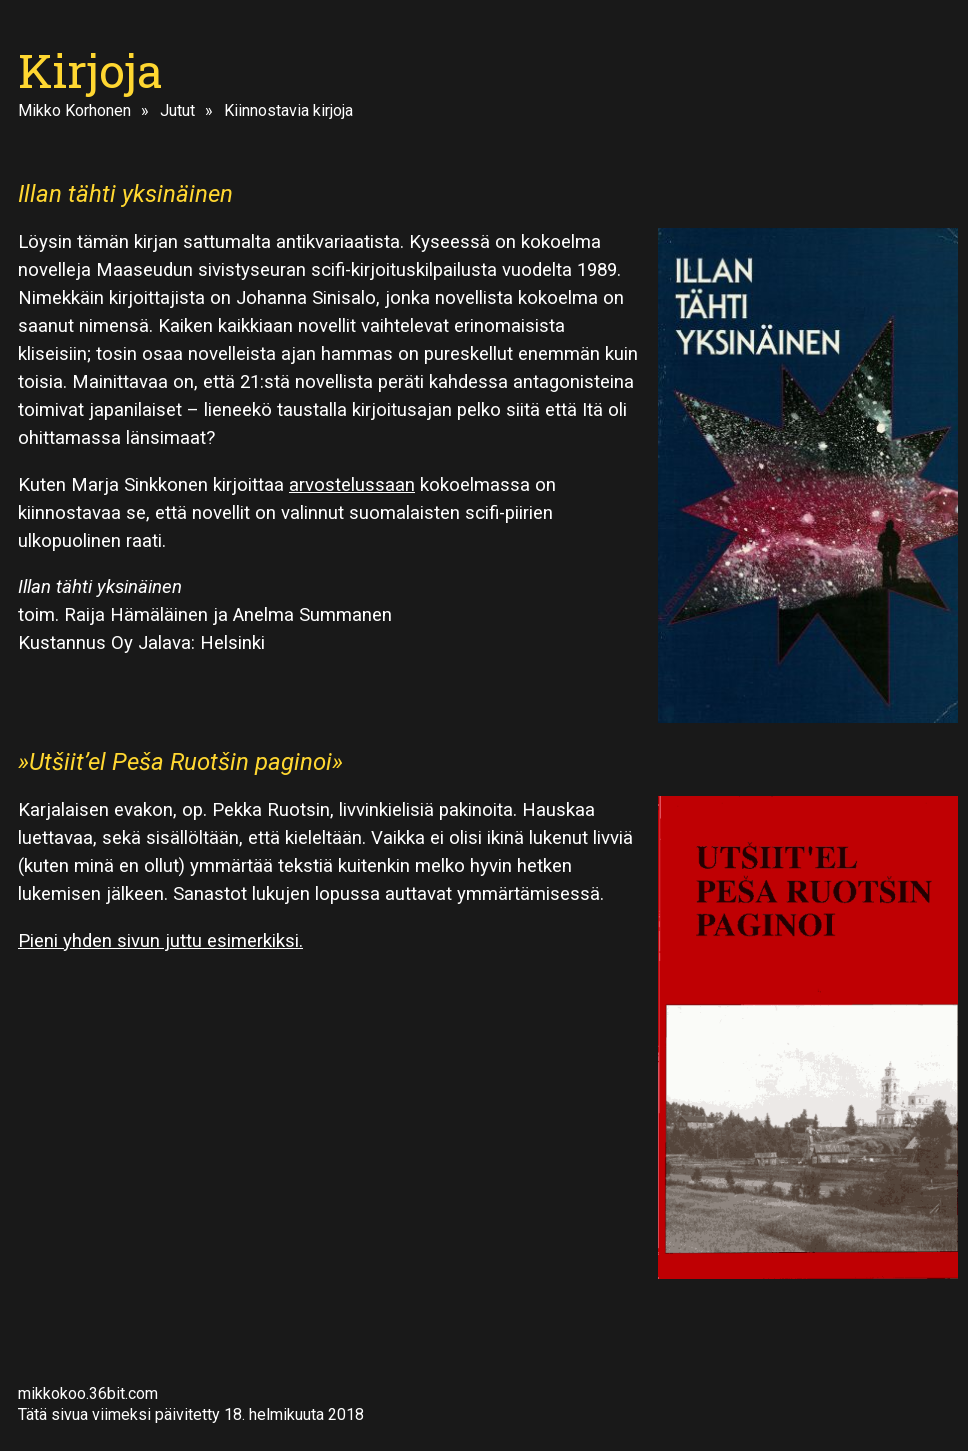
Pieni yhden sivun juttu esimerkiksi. (160, 941)
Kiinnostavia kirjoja (288, 110)
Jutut (177, 110)
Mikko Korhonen (74, 110)
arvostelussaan (352, 485)
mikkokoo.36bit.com (88, 1393)
